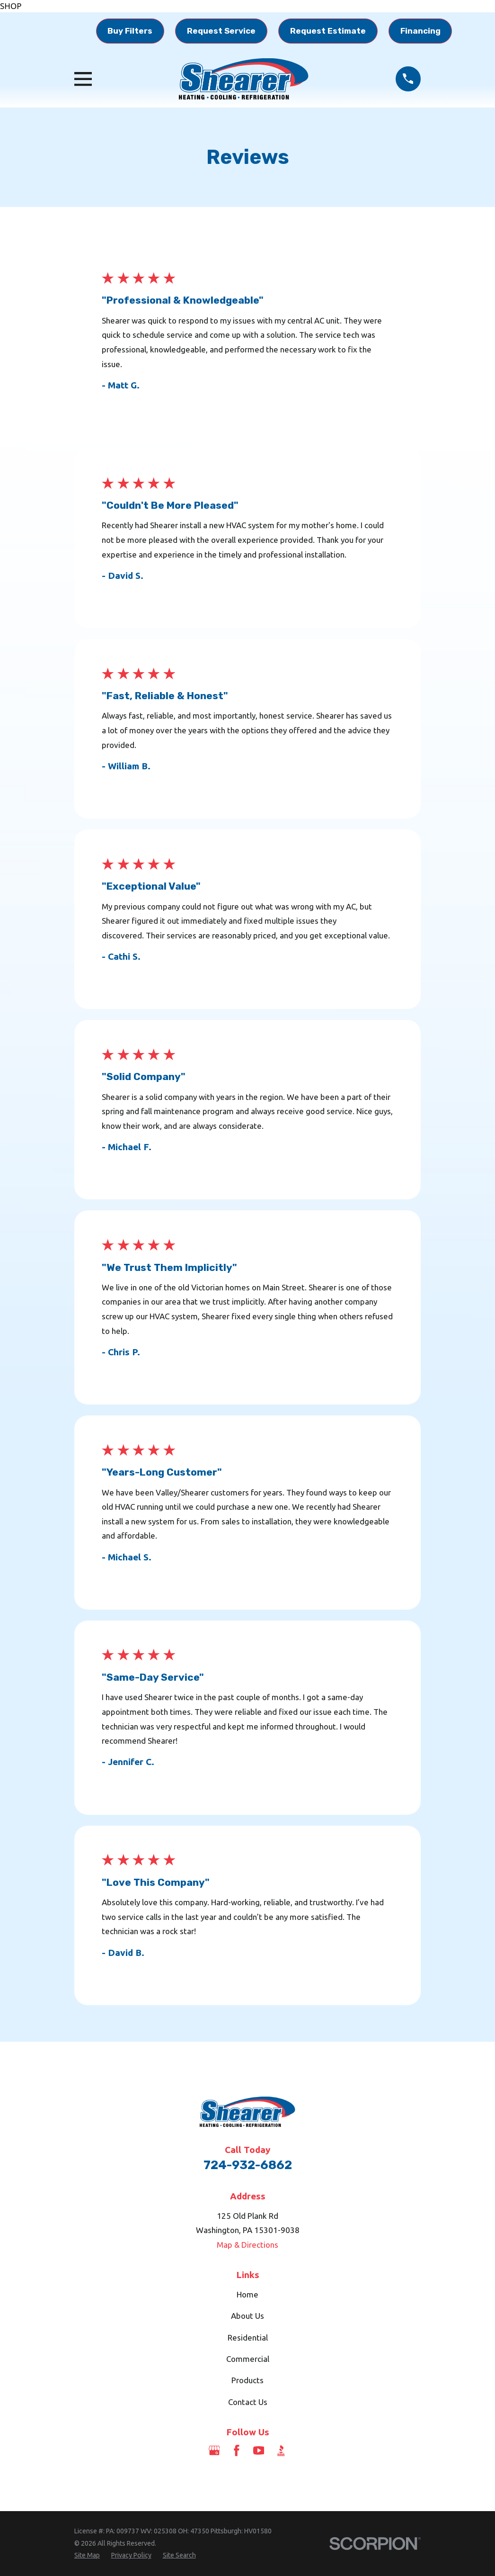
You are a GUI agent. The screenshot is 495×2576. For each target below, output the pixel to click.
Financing (420, 31)
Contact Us (247, 2401)
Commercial (247, 2358)
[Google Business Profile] (214, 2450)
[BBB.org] (281, 2450)
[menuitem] (87, 2555)
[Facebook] (236, 2450)
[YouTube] (259, 2450)
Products (247, 2380)
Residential (248, 2337)
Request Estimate (328, 31)
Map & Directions (247, 2244)
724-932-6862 (247, 2165)
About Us (247, 2315)
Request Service (221, 31)
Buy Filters (129, 31)
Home (247, 2294)
